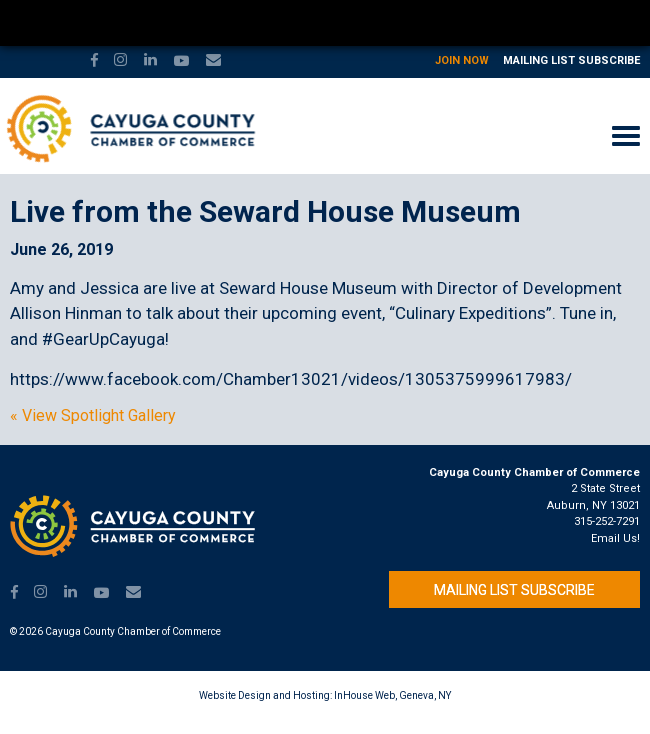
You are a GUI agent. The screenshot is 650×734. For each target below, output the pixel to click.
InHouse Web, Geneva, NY (392, 695)
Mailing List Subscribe (571, 60)
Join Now (462, 60)
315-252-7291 (607, 521)
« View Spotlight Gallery (93, 416)
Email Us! (615, 538)
